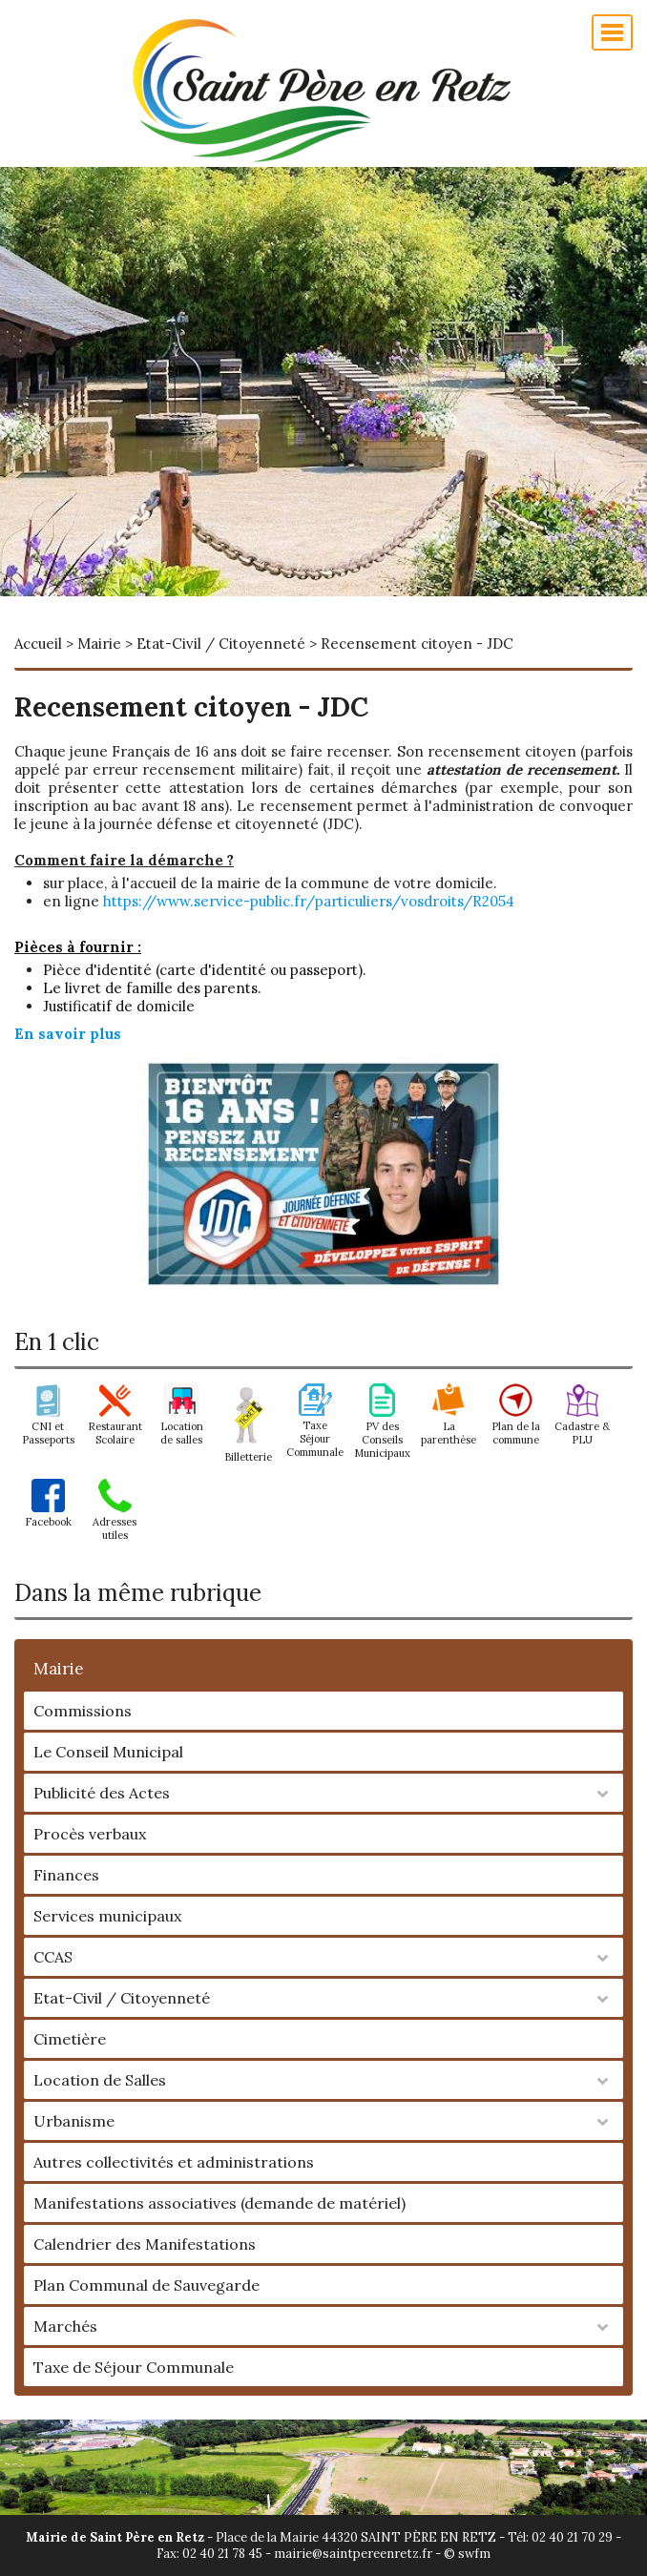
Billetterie (248, 1450)
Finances (66, 1874)
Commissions (82, 1710)
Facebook (48, 1515)
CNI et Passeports (48, 1426)
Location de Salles (99, 2079)
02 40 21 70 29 (572, 2537)
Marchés (65, 2326)
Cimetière (69, 2038)
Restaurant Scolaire (115, 1426)
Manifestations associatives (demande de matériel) (219, 2202)
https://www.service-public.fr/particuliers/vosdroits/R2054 (308, 901)
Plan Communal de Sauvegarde (146, 2285)
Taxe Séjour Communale (315, 1432)
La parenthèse (448, 1426)
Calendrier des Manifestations (144, 2244)
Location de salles (181, 1426)
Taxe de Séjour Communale (133, 2367)
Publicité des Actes (101, 1792)
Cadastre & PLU (582, 1426)
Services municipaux (107, 1915)
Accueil (38, 643)
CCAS (53, 1956)
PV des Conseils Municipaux (382, 1433)
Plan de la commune (515, 1426)
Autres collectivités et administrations (173, 2161)
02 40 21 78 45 (222, 2553)
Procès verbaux (89, 1833)
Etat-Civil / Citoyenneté (121, 1997)
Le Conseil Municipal (108, 1751)
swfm (474, 2553)
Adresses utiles (114, 1522)
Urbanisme (74, 2120)
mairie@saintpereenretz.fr (353, 2553)
